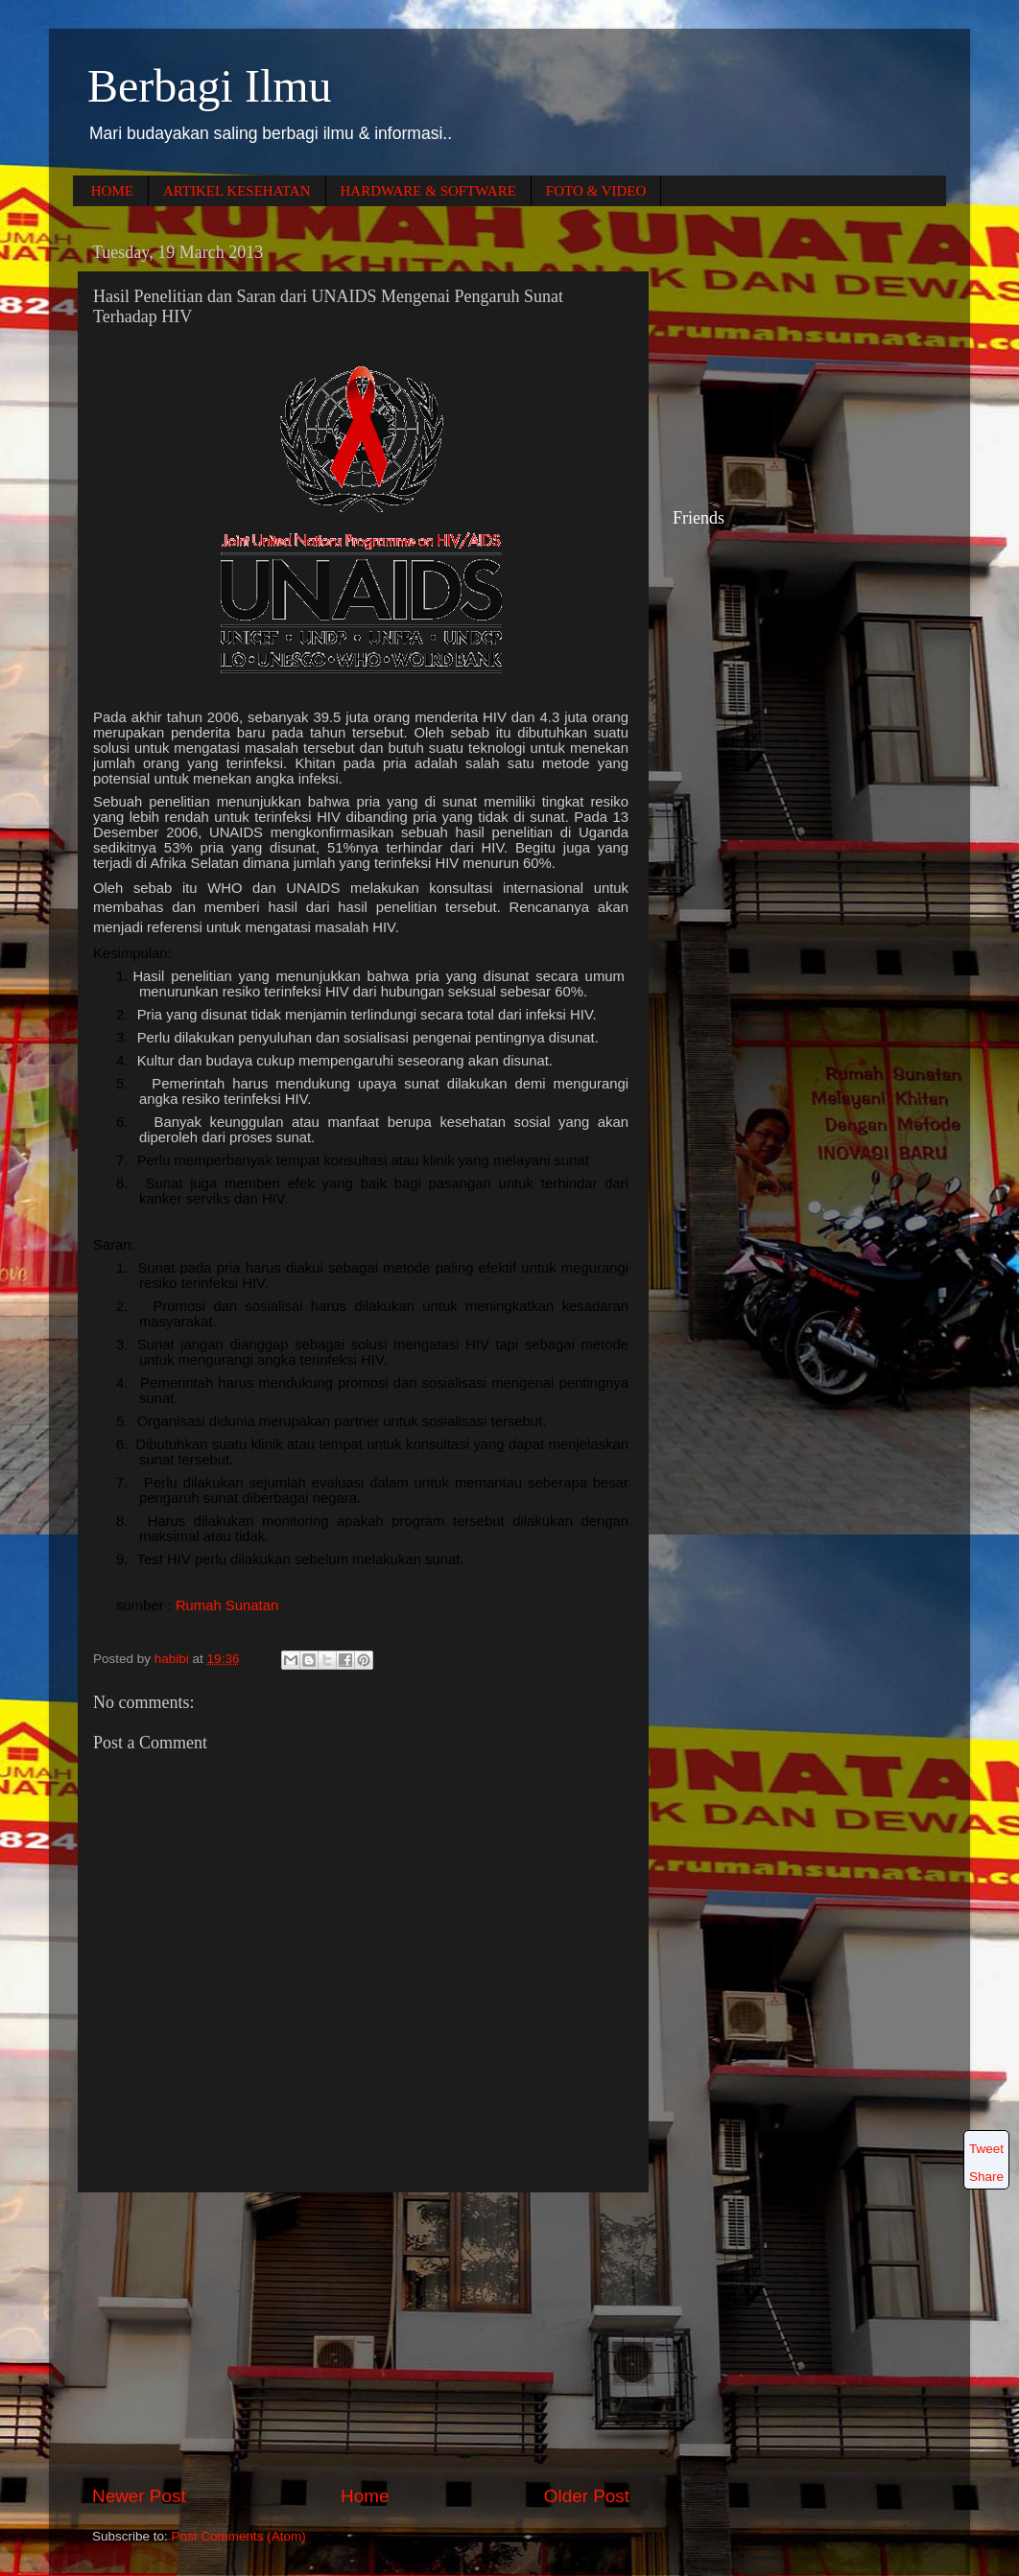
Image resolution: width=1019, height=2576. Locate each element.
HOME (112, 191)
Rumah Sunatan (227, 1605)
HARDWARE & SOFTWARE (428, 191)
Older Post (586, 2496)
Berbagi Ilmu (209, 85)
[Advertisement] (361, 2338)
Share (986, 2176)
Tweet (986, 2149)
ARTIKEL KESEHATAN (237, 191)
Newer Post (139, 2496)
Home (365, 2496)
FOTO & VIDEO (596, 191)
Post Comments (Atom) (239, 2536)
